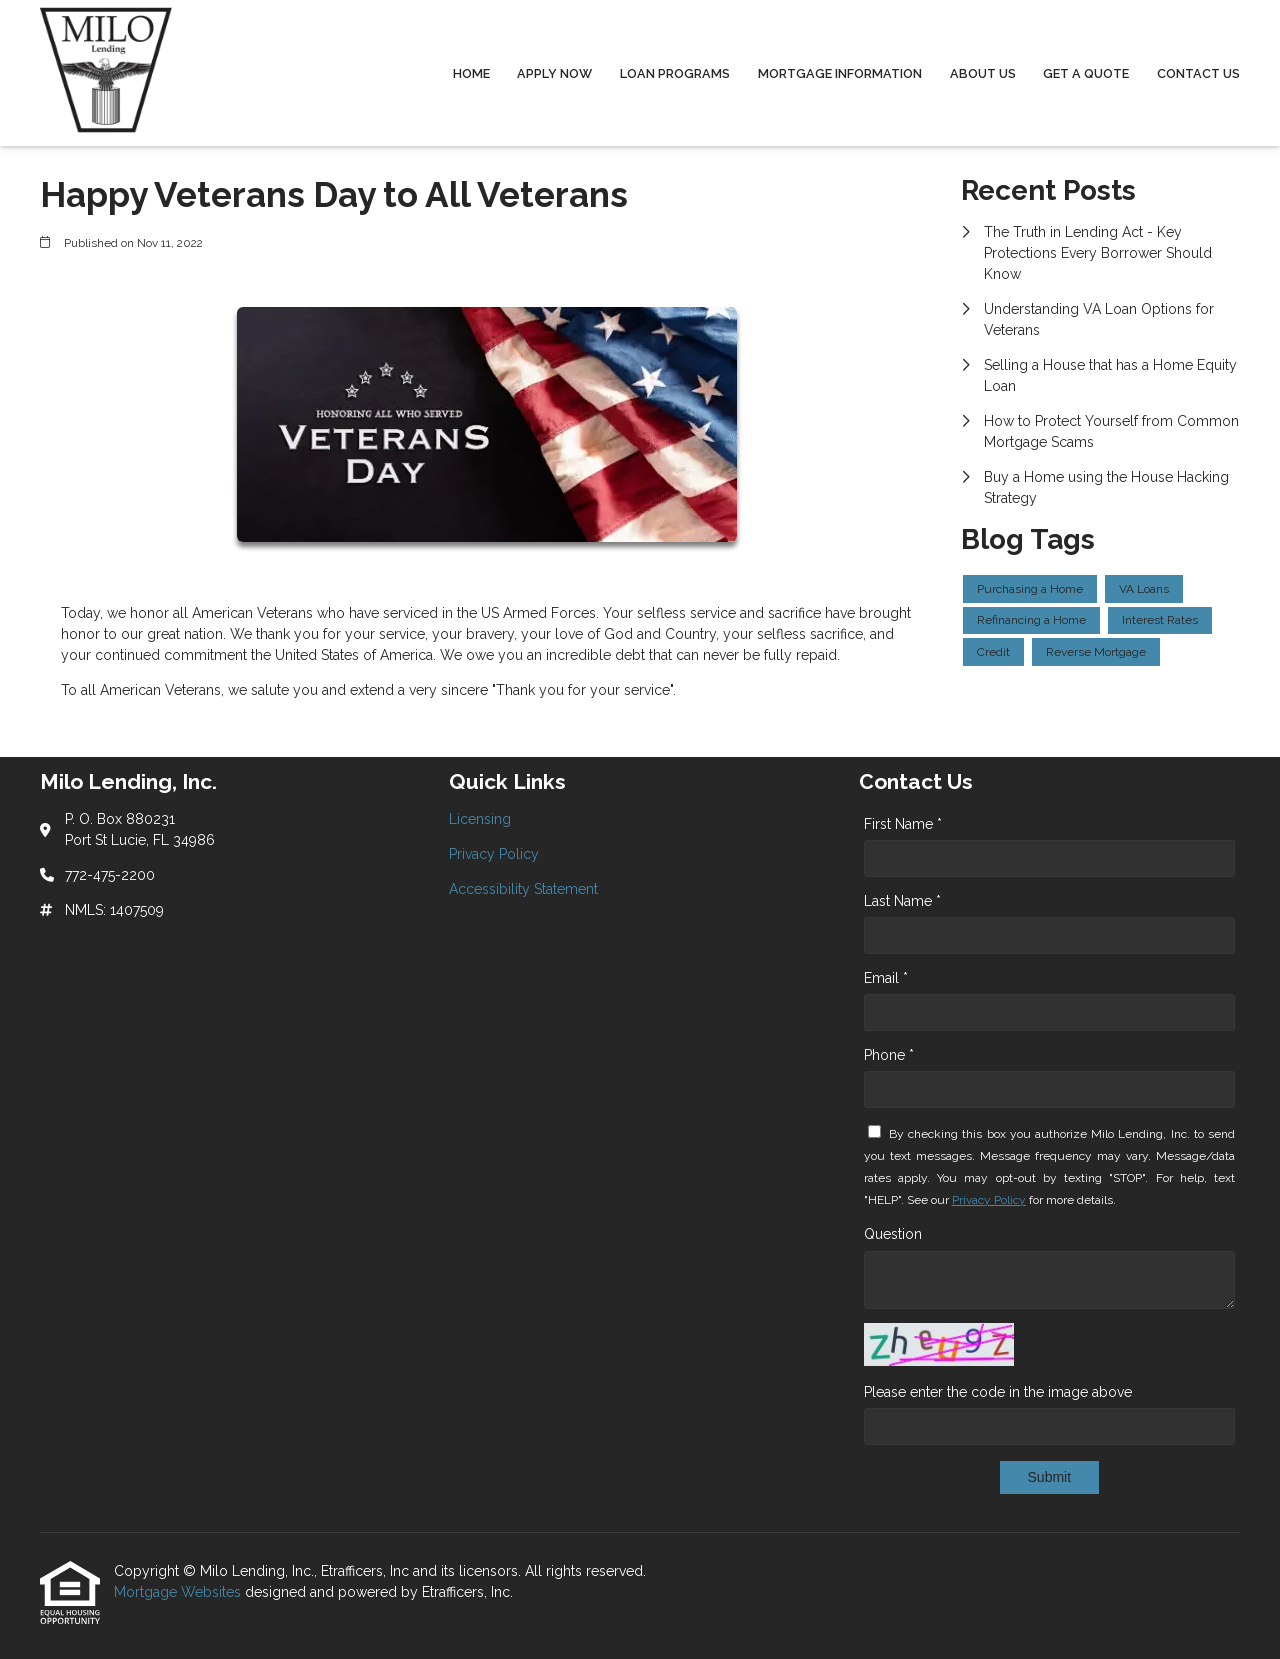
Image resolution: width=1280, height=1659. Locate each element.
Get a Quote (1086, 73)
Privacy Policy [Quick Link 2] (494, 854)
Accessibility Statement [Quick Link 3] (523, 889)
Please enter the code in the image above (998, 1392)
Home (471, 73)
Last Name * (902, 901)
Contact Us (1198, 73)
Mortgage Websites (179, 1592)
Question (893, 1234)
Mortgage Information (840, 73)
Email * (886, 978)
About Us (983, 73)
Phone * (889, 1055)
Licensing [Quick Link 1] (480, 819)
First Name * (903, 824)
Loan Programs (675, 73)
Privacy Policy (989, 1200)
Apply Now (554, 73)
